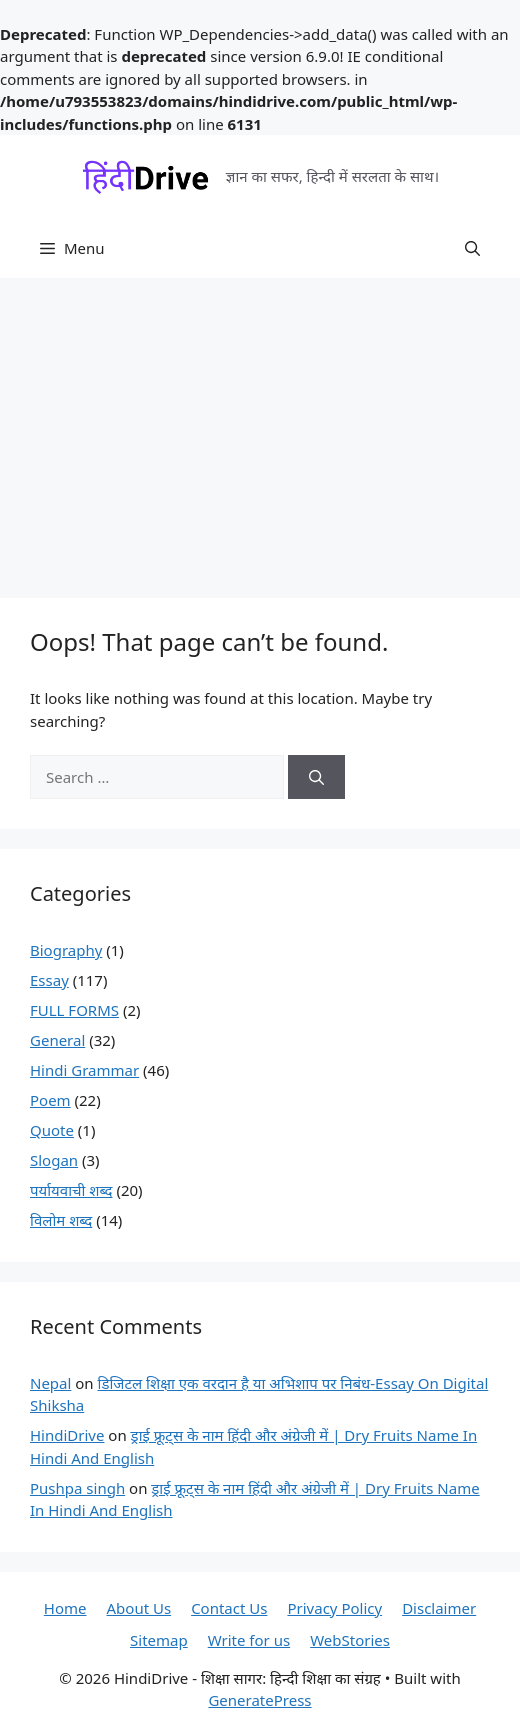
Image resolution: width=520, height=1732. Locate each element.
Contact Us (229, 1608)
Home (65, 1608)
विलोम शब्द (61, 1220)
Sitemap (159, 1640)
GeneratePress (259, 1700)
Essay (49, 980)
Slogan (54, 1160)
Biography (66, 950)
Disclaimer (439, 1608)
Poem (50, 1100)
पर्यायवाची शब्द (71, 1190)
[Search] (316, 777)
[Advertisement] (260, 428)
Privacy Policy (334, 1608)
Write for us (249, 1640)
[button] (472, 248)
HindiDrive (67, 1435)
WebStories (350, 1640)
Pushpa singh (77, 1488)
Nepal (50, 1383)
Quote (52, 1130)
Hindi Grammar (84, 1070)
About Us (139, 1608)
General (57, 1040)
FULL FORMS (74, 1010)
